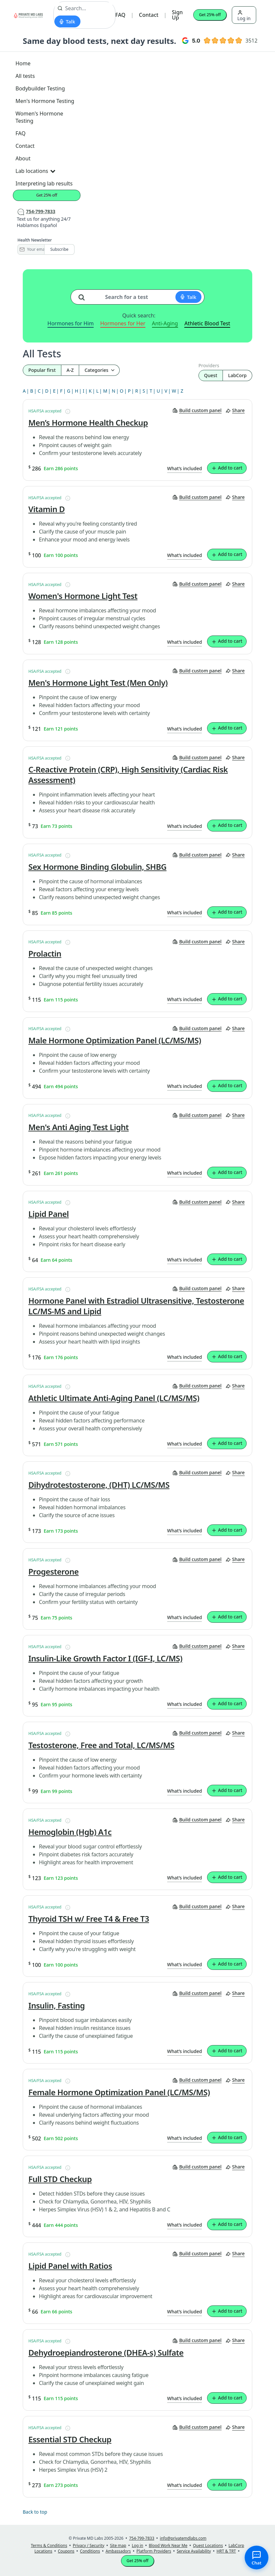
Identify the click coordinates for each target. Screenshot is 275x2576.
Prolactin (44, 953)
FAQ (120, 14)
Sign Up (177, 15)
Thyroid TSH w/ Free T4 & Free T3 (88, 1918)
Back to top (35, 2512)
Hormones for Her (122, 323)
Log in (244, 15)
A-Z (70, 370)
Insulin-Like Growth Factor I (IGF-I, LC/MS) (105, 1658)
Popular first (42, 370)
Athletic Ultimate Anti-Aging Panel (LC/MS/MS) (113, 1398)
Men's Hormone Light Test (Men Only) (98, 682)
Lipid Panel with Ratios (70, 2266)
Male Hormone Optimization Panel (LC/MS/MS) (114, 1040)
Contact (148, 14)
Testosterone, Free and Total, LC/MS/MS (101, 1745)
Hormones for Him (70, 323)
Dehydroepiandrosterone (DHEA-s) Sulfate (106, 2352)
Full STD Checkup (60, 2179)
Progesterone (53, 1571)
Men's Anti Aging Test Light (78, 1127)
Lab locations (35, 171)
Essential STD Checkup (69, 2439)
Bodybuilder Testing (40, 88)
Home (23, 63)
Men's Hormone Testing (44, 101)
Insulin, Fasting (56, 2005)
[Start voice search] (67, 21)
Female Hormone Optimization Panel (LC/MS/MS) (119, 2092)
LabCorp (237, 375)
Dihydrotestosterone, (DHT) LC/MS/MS (98, 1485)
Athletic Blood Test (207, 323)
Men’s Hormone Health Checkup (88, 422)
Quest (210, 375)
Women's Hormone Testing (39, 117)
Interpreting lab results (44, 183)
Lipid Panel (48, 1214)
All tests (25, 76)
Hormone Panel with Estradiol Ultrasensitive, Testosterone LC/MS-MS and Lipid (136, 1306)
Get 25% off (210, 14)
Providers (209, 365)
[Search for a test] (84, 295)
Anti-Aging (165, 323)
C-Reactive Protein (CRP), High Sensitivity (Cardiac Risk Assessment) (128, 774)
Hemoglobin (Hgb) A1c (69, 1832)
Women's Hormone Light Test (83, 596)
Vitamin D (46, 509)
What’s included (184, 468)
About (22, 158)
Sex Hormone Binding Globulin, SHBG (97, 867)
